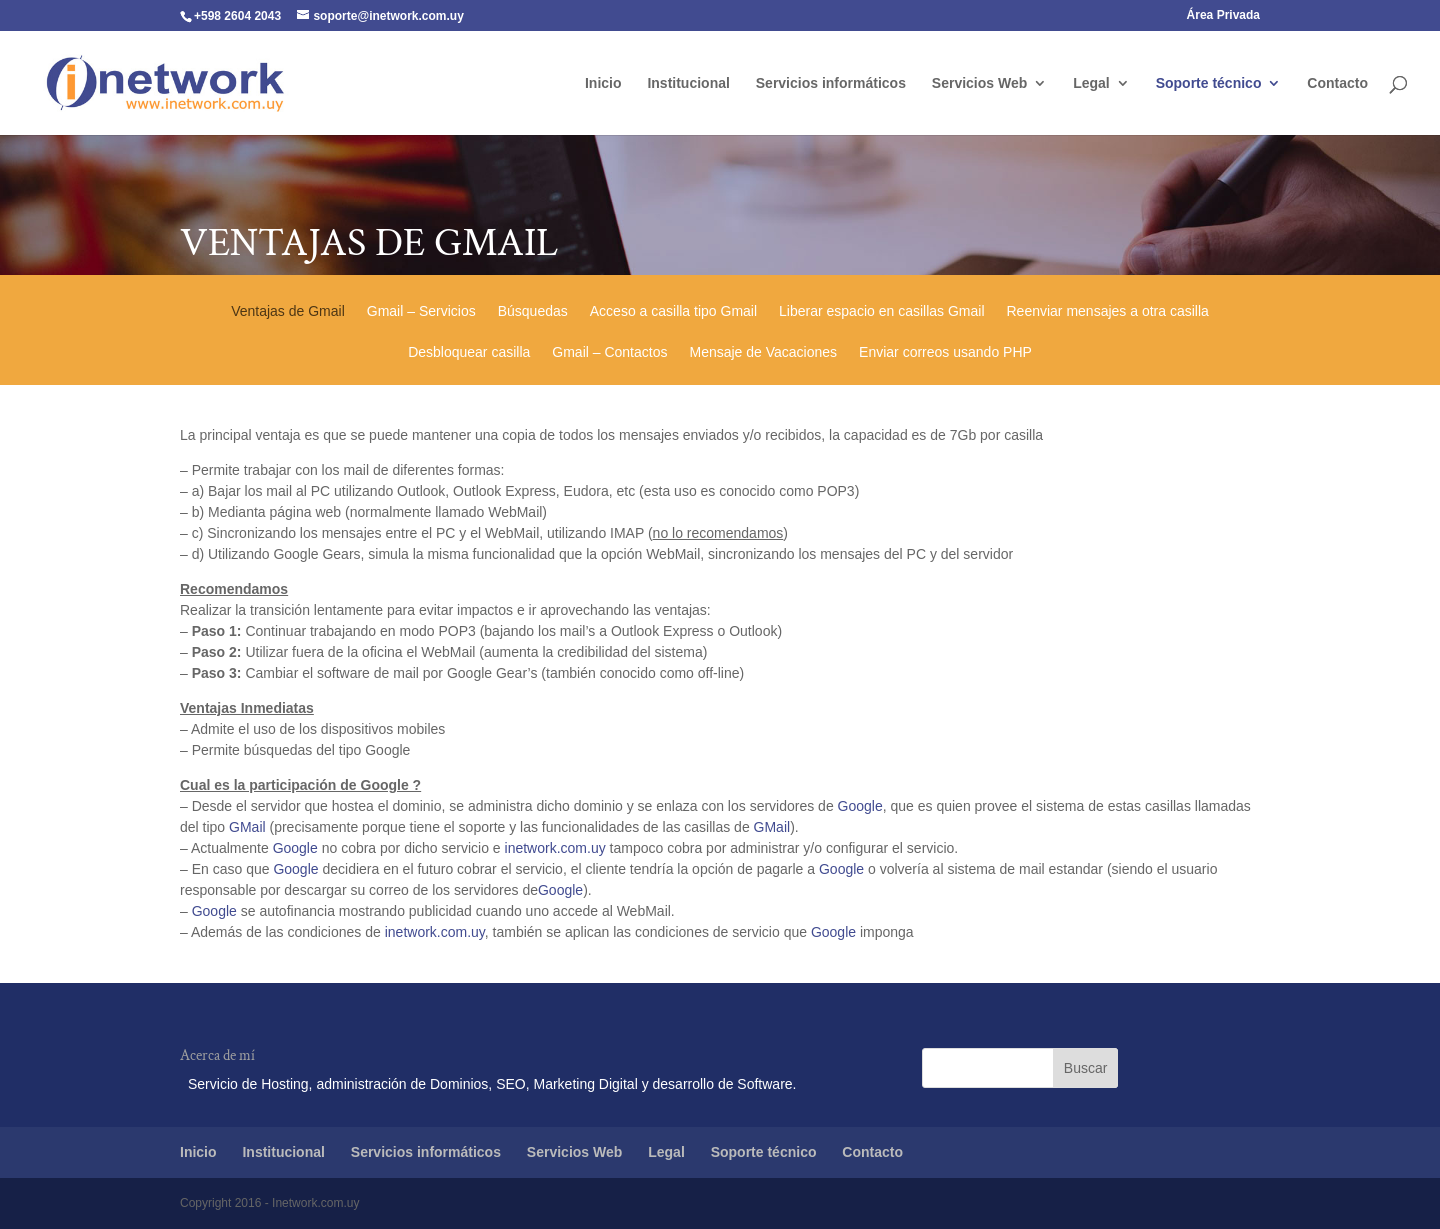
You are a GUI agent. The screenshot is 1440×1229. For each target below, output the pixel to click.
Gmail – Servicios (421, 313)
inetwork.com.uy (555, 848)
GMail (247, 827)
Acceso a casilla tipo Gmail (673, 313)
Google (860, 806)
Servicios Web (979, 83)
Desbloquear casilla (469, 354)
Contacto (1337, 83)
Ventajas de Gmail (288, 313)
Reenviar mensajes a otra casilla (1108, 313)
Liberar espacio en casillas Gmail (881, 313)
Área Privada (1223, 15)
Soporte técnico (1209, 83)
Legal (1091, 83)
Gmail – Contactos (609, 354)
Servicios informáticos (831, 83)
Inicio (603, 83)
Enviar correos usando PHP (945, 354)
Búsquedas (533, 313)
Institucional (688, 83)
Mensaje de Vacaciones (763, 354)
